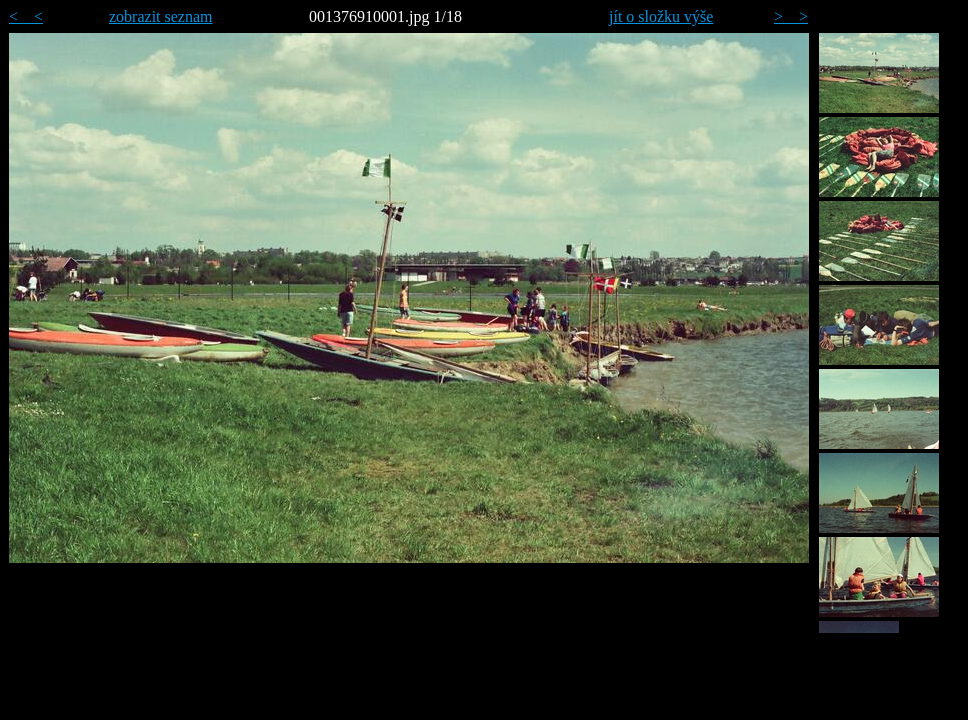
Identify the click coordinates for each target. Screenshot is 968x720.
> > (791, 16)
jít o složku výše (661, 16)
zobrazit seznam (161, 16)
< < (26, 16)
